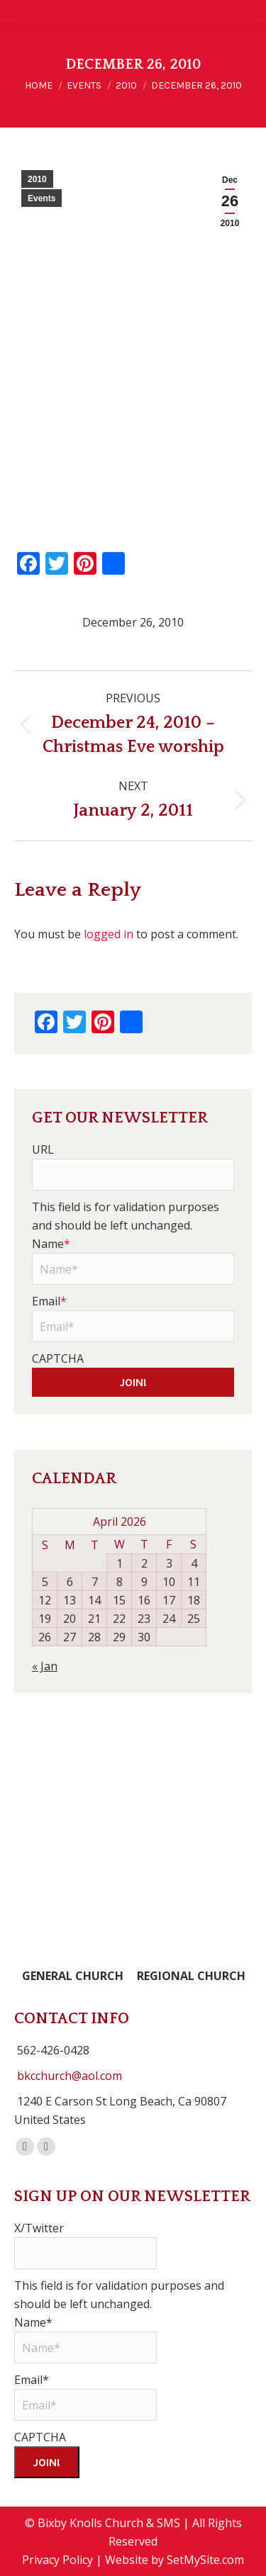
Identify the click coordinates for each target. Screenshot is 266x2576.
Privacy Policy (57, 2559)
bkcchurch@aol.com (69, 2075)
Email (49, 1301)
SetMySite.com (205, 2559)
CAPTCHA (58, 1358)
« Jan (44, 1666)
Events (41, 198)
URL (43, 1149)
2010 (37, 179)
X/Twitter (39, 2228)
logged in (108, 934)
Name (51, 1244)
